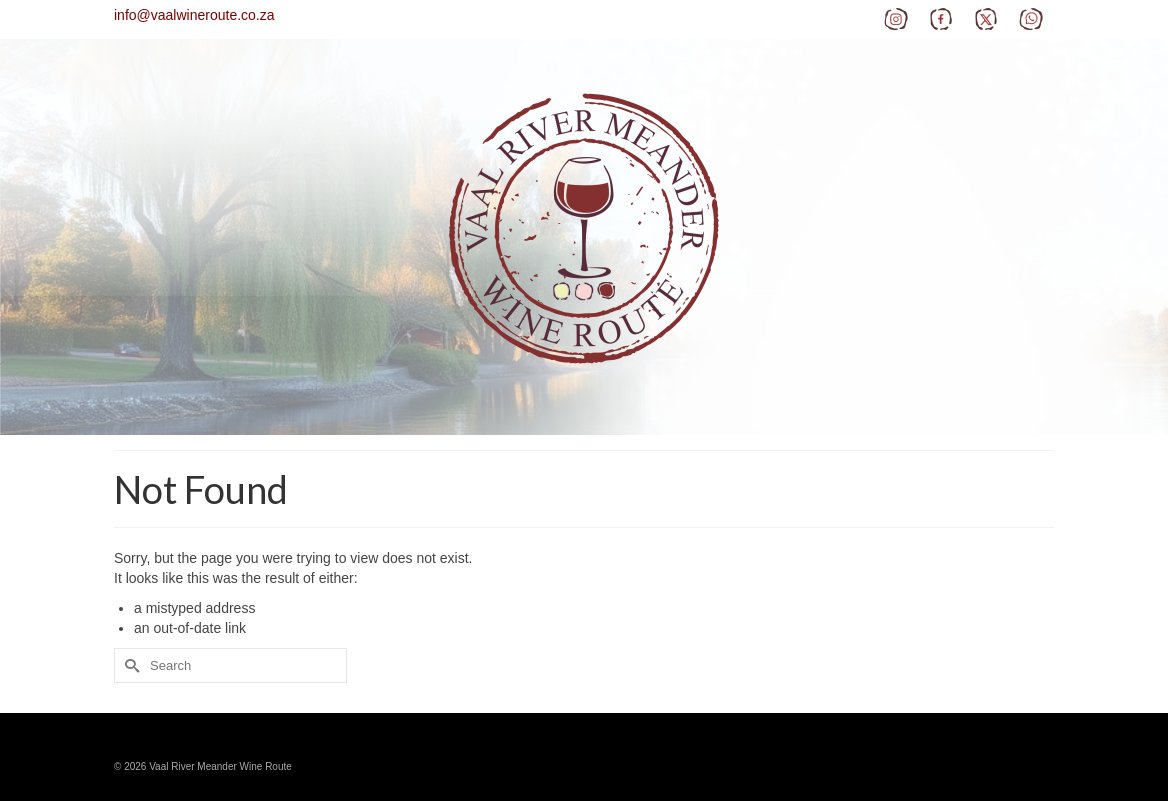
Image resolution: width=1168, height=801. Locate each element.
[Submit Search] (129, 665)
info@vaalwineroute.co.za (194, 15)
